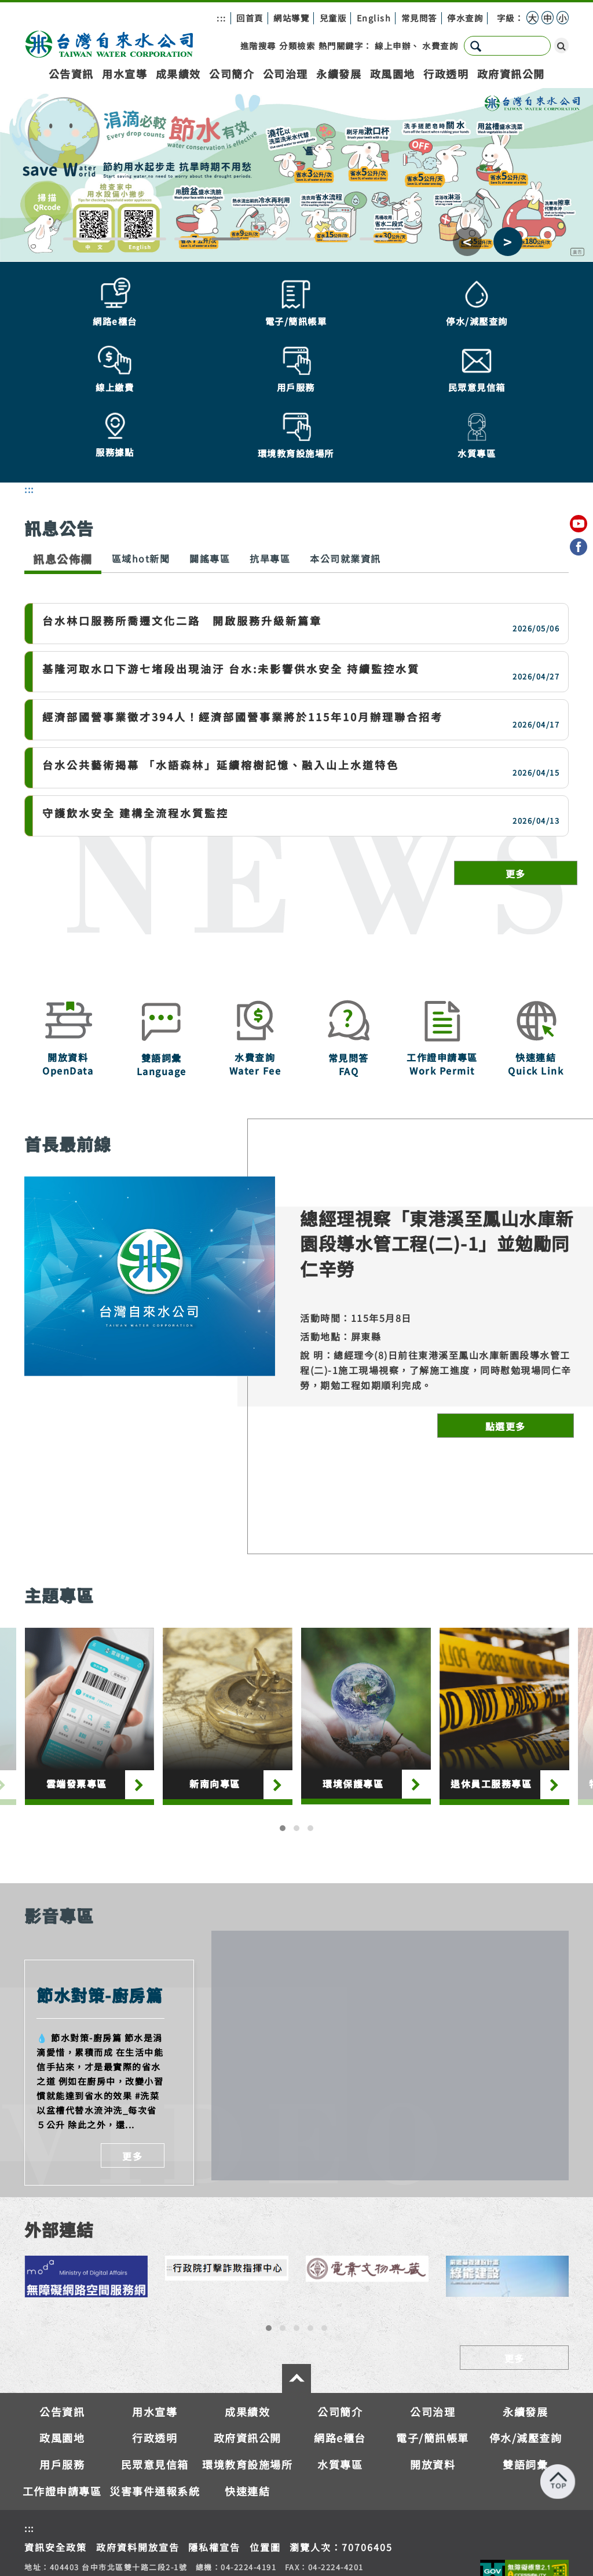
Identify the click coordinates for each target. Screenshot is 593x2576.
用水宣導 (124, 73)
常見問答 (419, 18)
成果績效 (178, 73)
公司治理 (285, 73)
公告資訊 (71, 73)
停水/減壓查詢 (525, 2361)
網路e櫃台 (340, 2361)
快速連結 (247, 2414)
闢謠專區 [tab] (209, 482)
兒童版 (333, 18)
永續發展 (338, 73)
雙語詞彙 (525, 2387)
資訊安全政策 (55, 2471)
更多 (516, 797)
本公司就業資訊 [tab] (345, 482)
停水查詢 (465, 18)
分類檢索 (297, 45)
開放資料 (432, 2387)
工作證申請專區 (62, 2414)
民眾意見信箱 (155, 2387)
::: (221, 18)
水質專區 (340, 2387)
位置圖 (265, 2471)
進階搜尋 (258, 45)
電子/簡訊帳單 (432, 2361)
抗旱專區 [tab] (270, 482)
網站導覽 (291, 18)
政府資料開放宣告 (138, 2471)
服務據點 (399, 2535)
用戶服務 (62, 2387)
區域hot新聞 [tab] (141, 482)
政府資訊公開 (511, 73)
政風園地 (392, 73)
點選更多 (505, 1350)
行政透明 (445, 73)
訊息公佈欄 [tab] (63, 482)
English (374, 18)
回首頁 (249, 18)
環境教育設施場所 (247, 2387)
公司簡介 (231, 73)
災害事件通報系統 (154, 2414)
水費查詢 (440, 45)
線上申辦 (393, 45)
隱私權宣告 (214, 2471)
